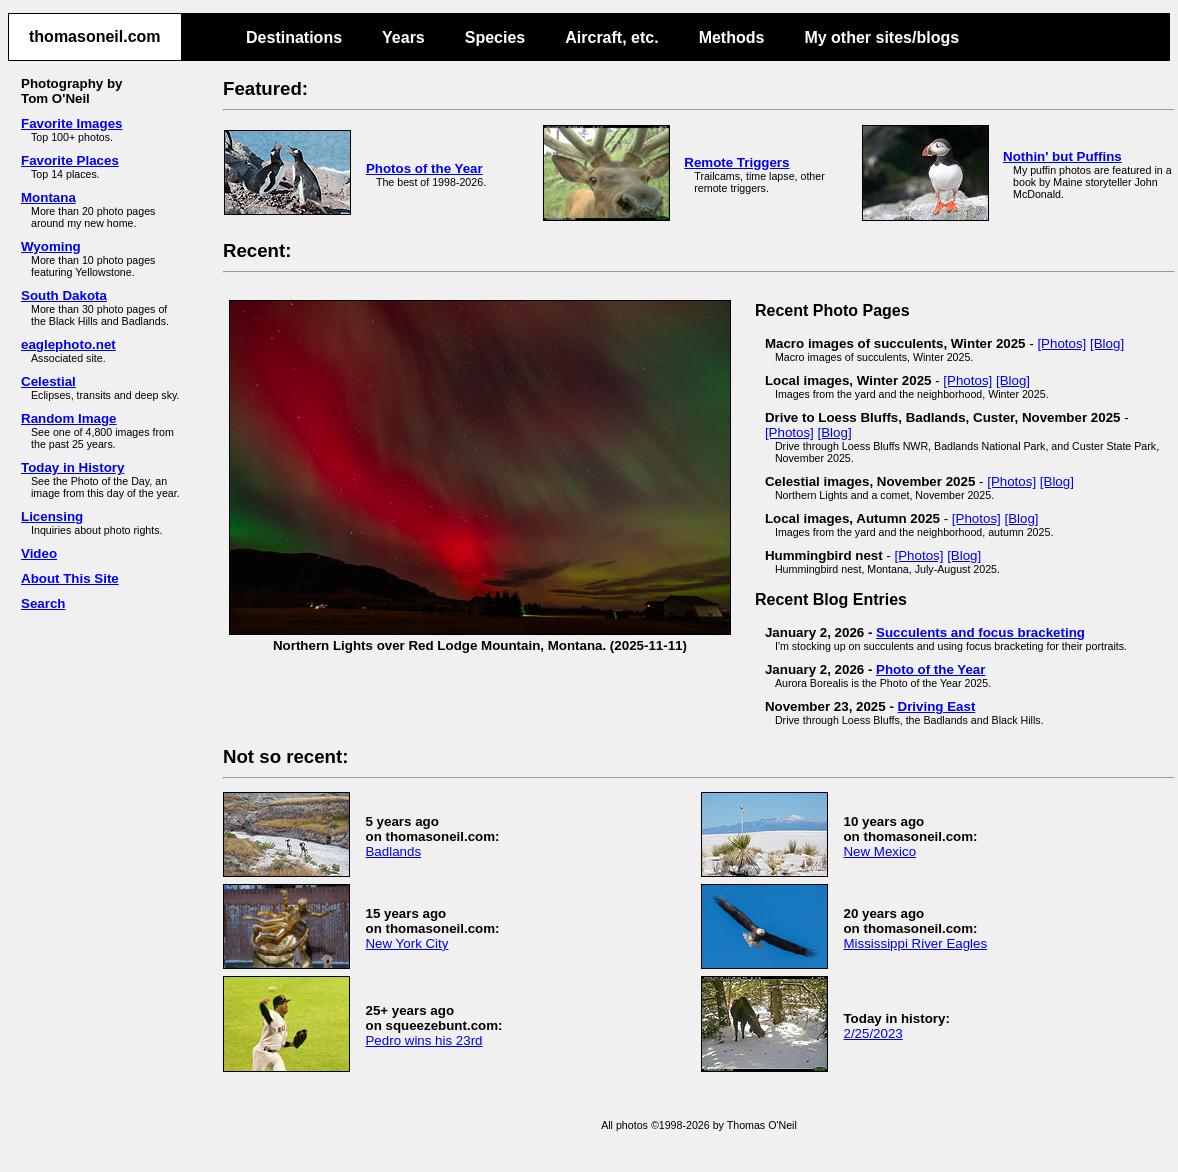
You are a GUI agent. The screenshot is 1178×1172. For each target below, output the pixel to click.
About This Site (70, 578)
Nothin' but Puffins (1062, 156)
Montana (48, 197)
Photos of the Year (424, 168)
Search (43, 603)
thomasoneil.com (95, 36)
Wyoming (51, 246)
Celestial (48, 381)
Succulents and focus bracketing (980, 632)
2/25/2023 (872, 1033)
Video (39, 553)
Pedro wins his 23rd (423, 1040)
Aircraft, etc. (611, 37)
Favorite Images (71, 123)
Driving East (937, 706)
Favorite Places (70, 160)
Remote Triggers (736, 162)
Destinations (294, 37)
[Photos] (1061, 343)
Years (403, 37)
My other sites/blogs (881, 37)
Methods (732, 37)
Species (495, 37)
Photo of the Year (930, 669)
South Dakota (64, 295)
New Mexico (879, 851)
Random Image (69, 418)
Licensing (52, 516)
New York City (406, 943)
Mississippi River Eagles (915, 943)
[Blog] (1107, 343)
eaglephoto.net (68, 344)
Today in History (72, 467)
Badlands (393, 851)
